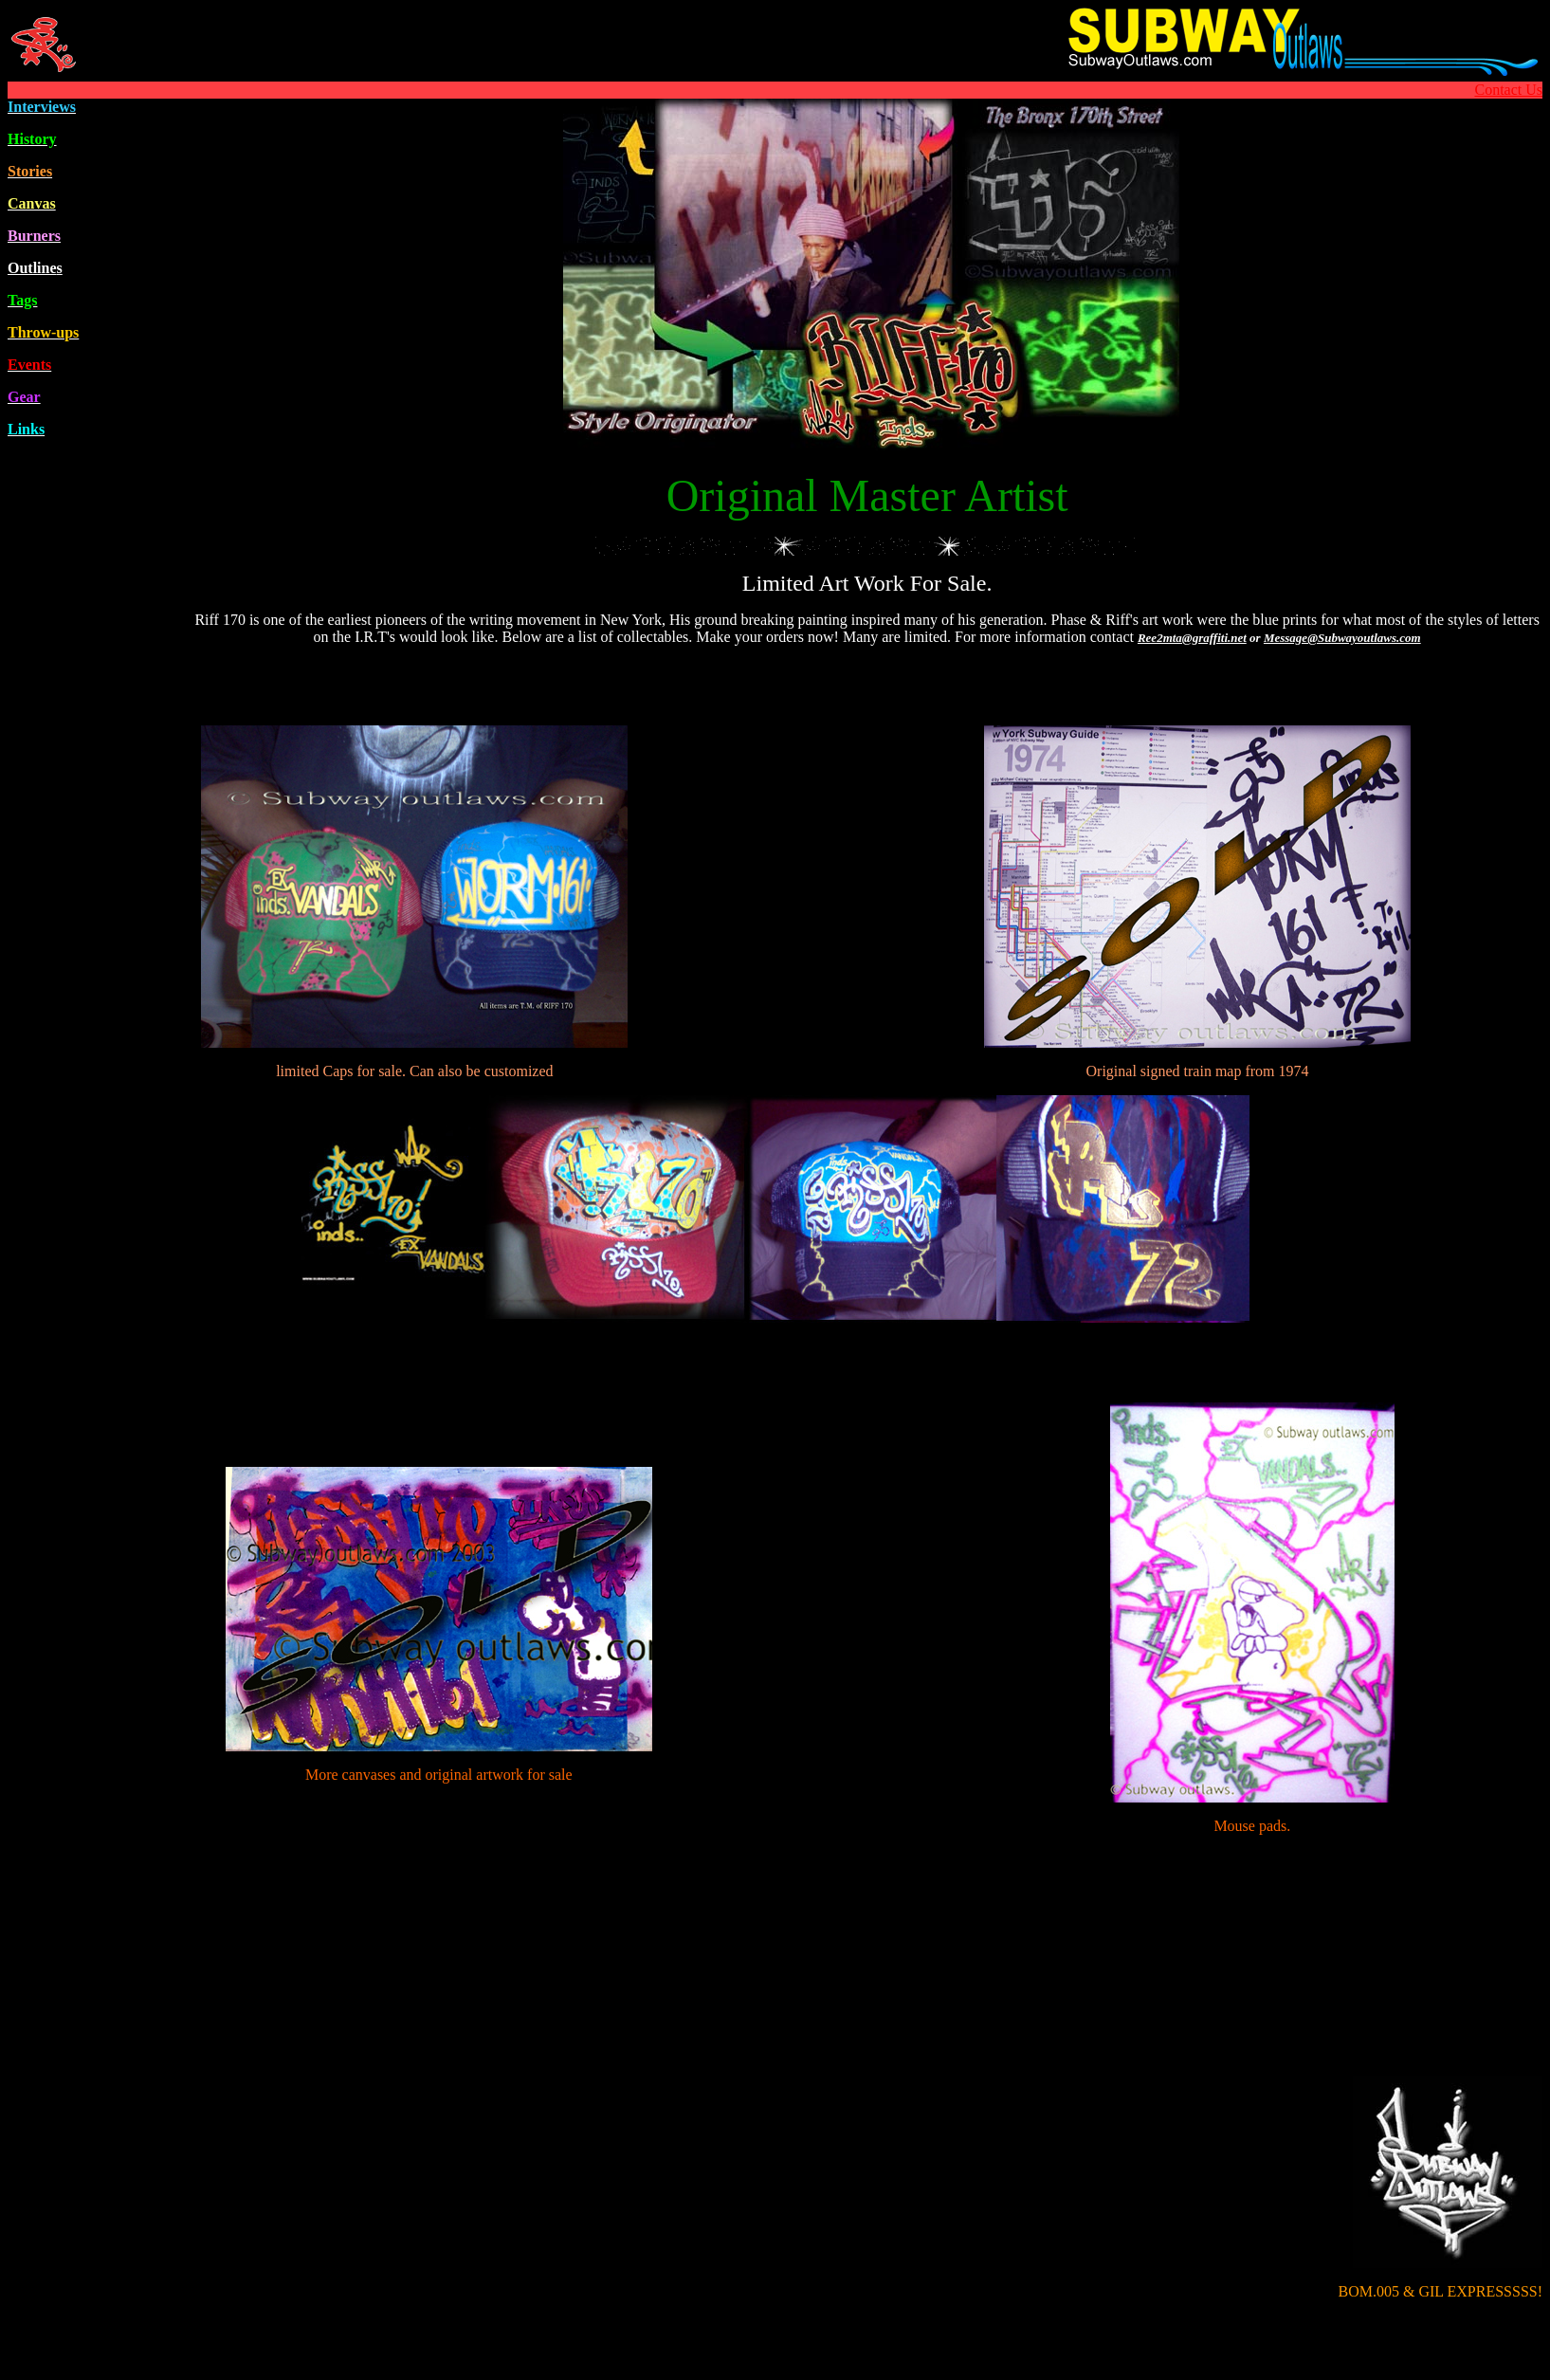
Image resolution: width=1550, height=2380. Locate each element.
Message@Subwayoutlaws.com (1342, 638)
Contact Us (1508, 90)
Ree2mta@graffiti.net (1192, 638)
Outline (35, 268)
